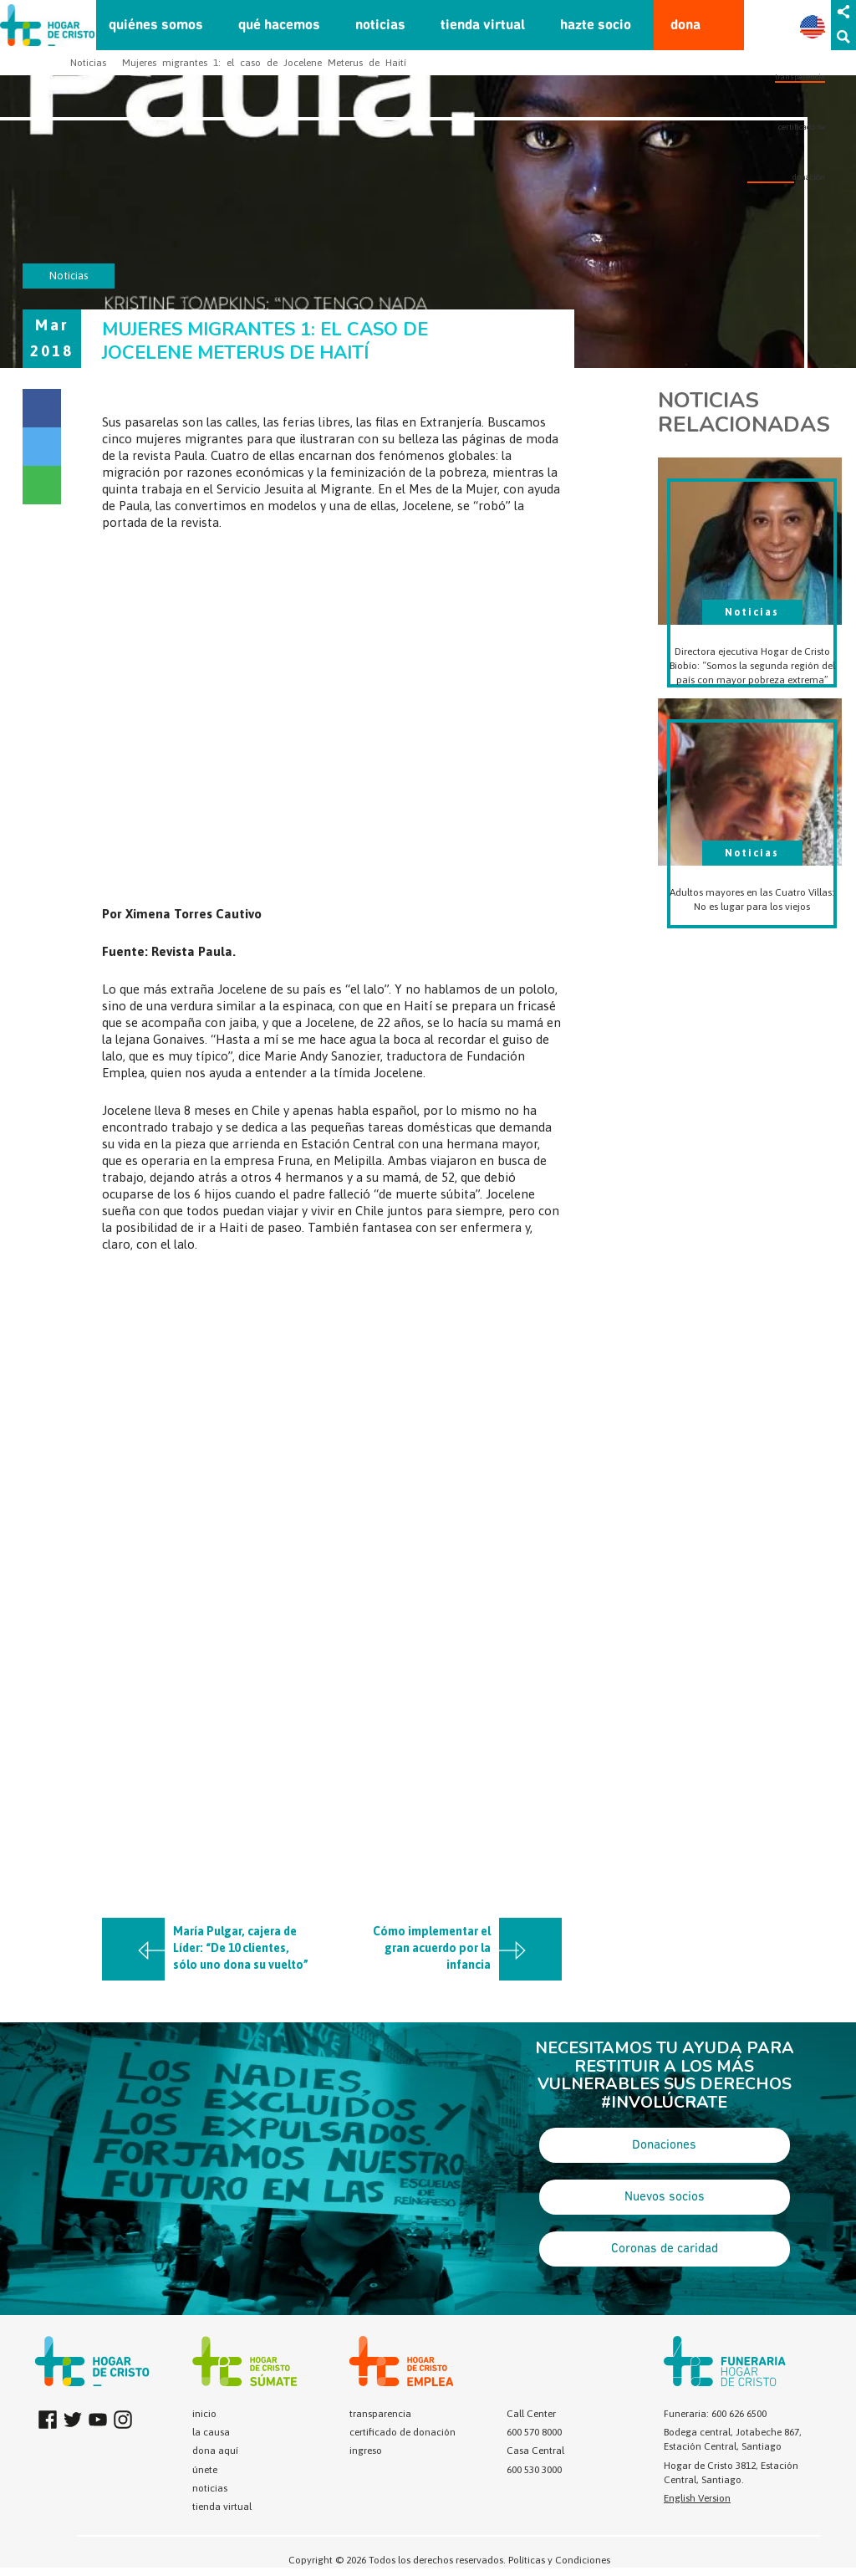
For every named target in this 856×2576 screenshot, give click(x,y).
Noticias (88, 63)
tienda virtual (483, 25)
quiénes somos (156, 25)
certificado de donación (402, 2432)
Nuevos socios (664, 2197)
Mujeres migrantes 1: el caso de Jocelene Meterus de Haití (264, 63)
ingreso (365, 2450)
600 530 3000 (534, 2470)
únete (204, 2470)
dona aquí (215, 2450)
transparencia (800, 76)
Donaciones (664, 2145)
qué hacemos (279, 25)
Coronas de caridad (664, 2249)
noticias (380, 25)
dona (685, 25)
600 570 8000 (534, 2432)
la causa (211, 2432)
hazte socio (595, 25)
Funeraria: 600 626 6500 (715, 2414)
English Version (697, 2498)
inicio (204, 2414)
